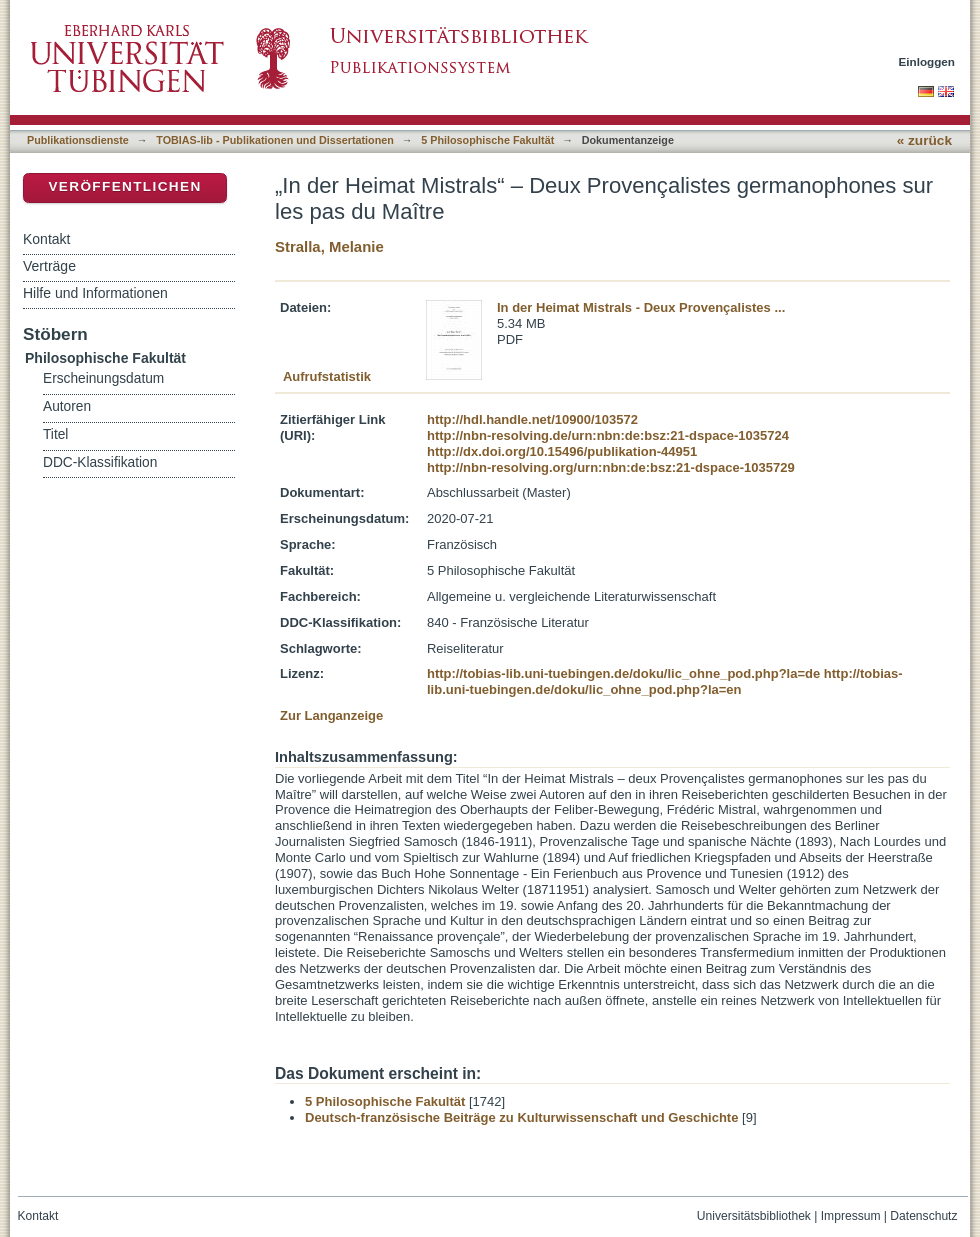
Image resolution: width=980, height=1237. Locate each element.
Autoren (67, 406)
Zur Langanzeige (331, 715)
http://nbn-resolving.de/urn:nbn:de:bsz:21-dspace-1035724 (608, 435)
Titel (55, 434)
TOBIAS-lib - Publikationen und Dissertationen (275, 140)
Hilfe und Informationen (95, 293)
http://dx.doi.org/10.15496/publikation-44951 (562, 451)
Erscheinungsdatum (103, 378)
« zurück (924, 140)
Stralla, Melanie (329, 246)
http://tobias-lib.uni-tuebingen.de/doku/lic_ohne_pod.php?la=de (623, 673)
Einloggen (927, 61)
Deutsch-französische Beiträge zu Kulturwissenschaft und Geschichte (521, 1117)
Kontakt (46, 239)
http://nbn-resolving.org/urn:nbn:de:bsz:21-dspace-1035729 (611, 467)
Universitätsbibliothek (754, 1216)
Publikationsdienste (78, 140)
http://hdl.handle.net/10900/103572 (532, 419)
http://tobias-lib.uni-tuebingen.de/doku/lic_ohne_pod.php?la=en (665, 681)
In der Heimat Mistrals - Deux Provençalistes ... (641, 307)
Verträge (49, 266)
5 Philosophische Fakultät (487, 140)
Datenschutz (923, 1216)
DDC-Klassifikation (100, 462)
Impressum (851, 1216)
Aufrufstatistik (327, 376)
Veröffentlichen (124, 186)
